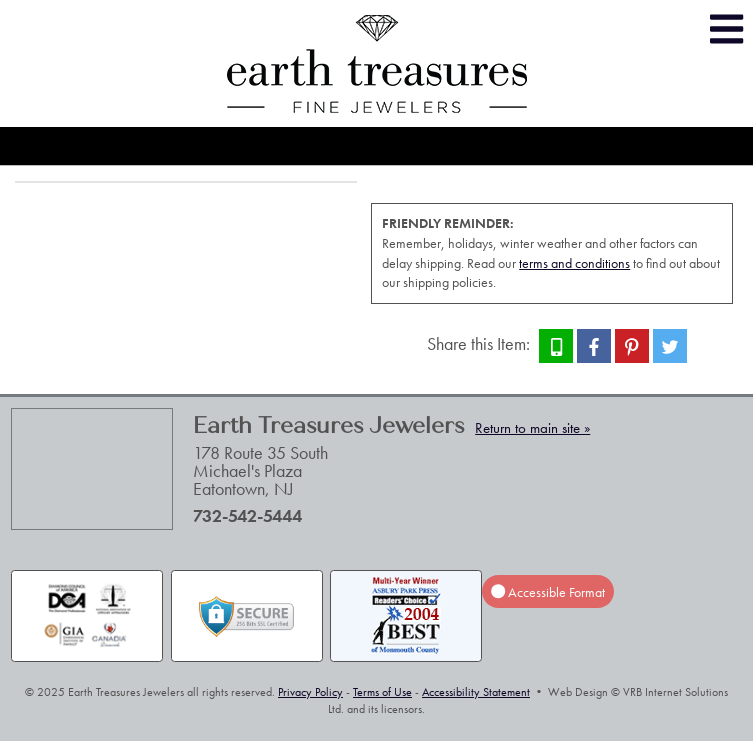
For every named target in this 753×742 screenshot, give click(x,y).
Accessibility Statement (476, 692)
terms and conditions (574, 263)
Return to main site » (532, 428)
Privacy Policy (310, 692)
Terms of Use (382, 692)
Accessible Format (548, 592)
